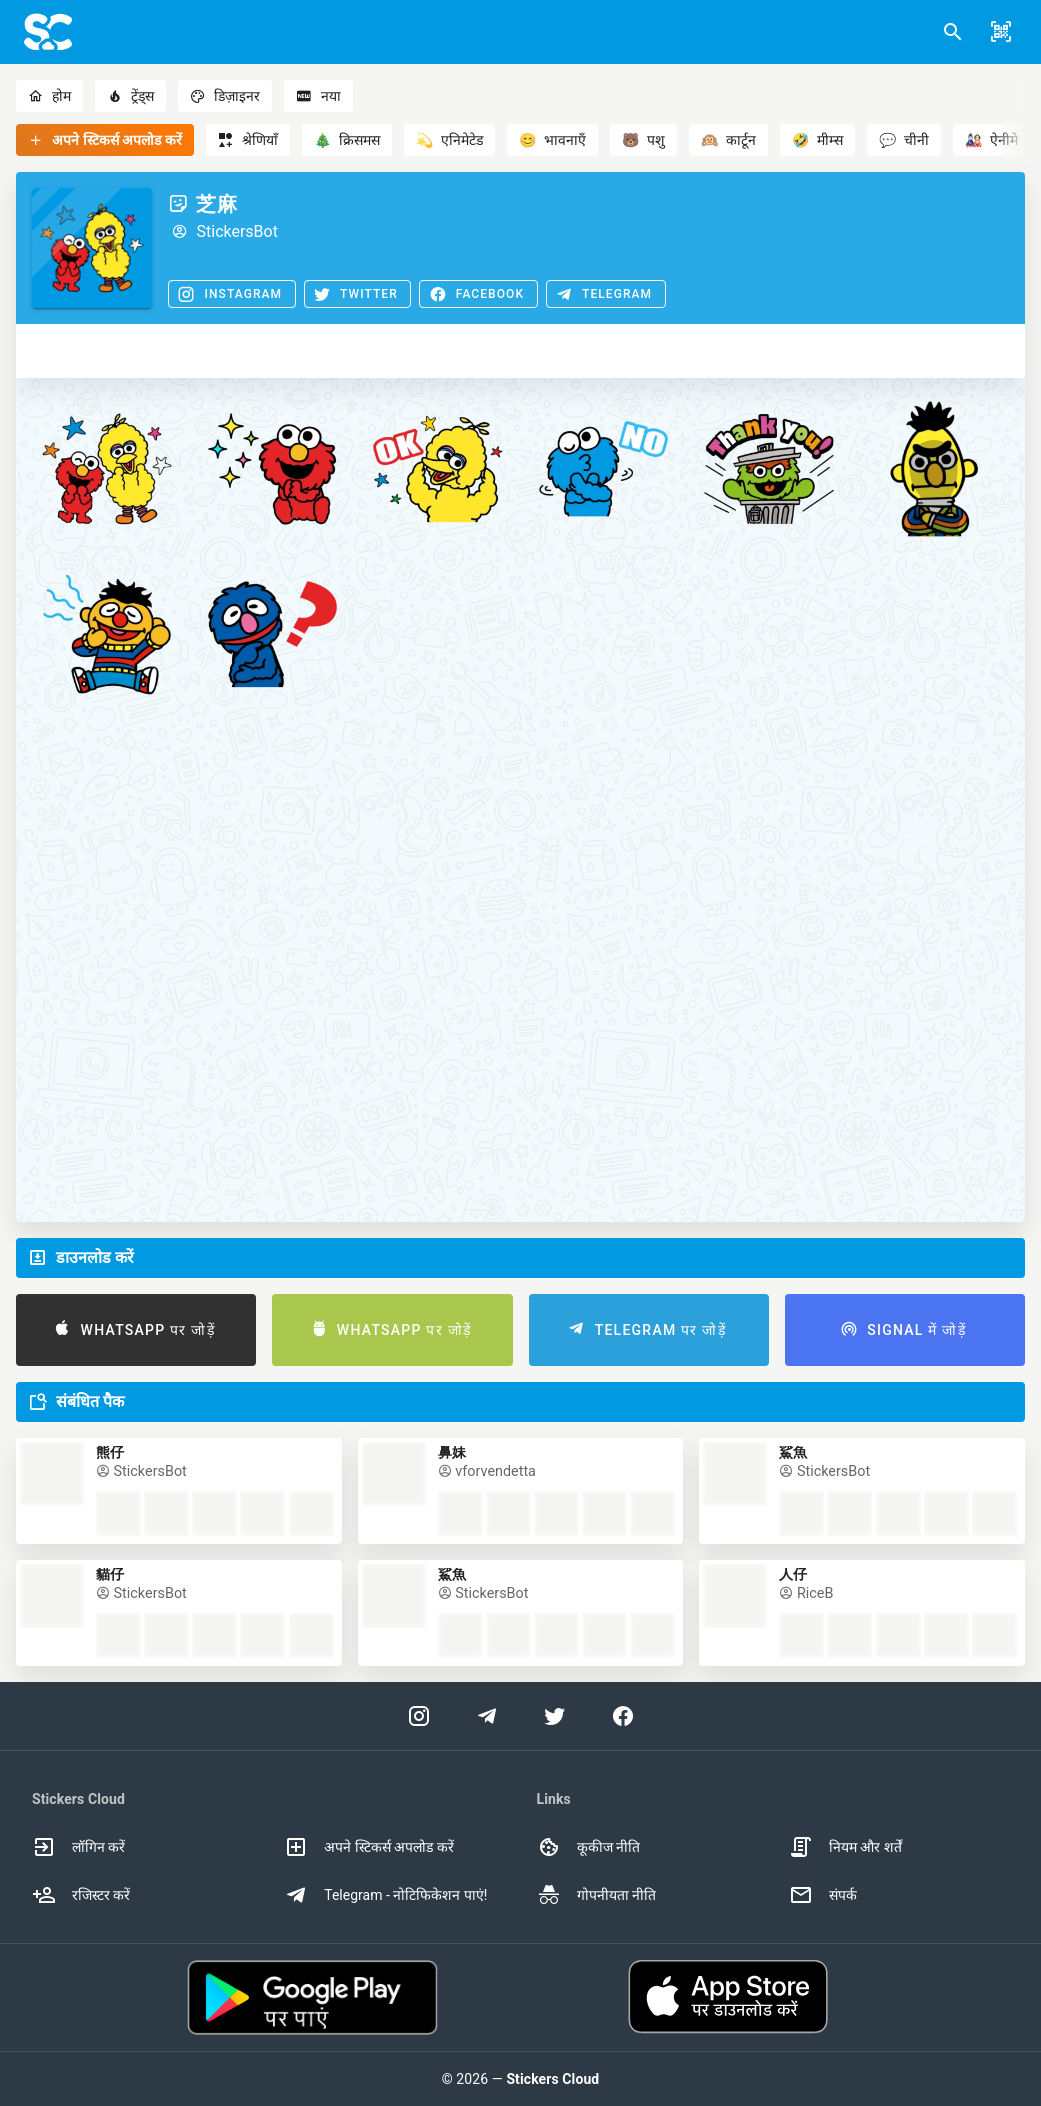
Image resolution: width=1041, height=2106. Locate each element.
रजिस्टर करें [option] (81, 1895)
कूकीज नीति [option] (588, 1847)
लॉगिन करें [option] (78, 1847)
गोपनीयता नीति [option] (596, 1895)
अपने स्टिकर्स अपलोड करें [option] (368, 1847)
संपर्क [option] (823, 1895)
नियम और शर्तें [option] (845, 1847)
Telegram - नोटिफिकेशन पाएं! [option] (385, 1895)
